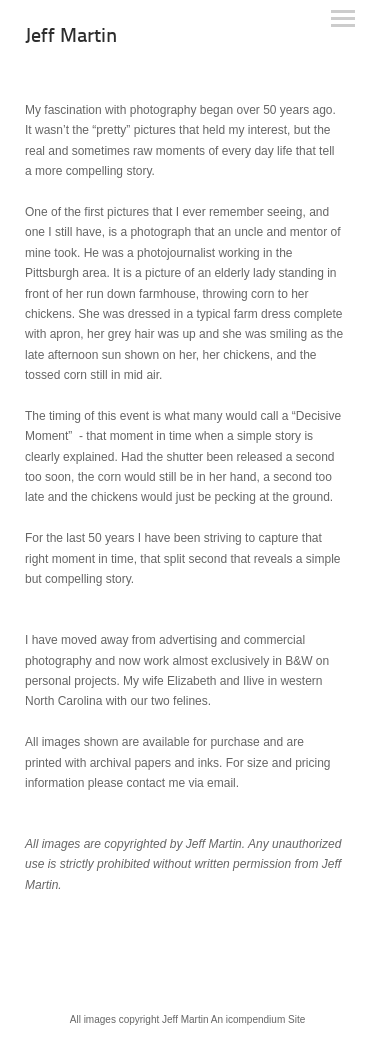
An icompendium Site (258, 1019)
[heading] (71, 38)
